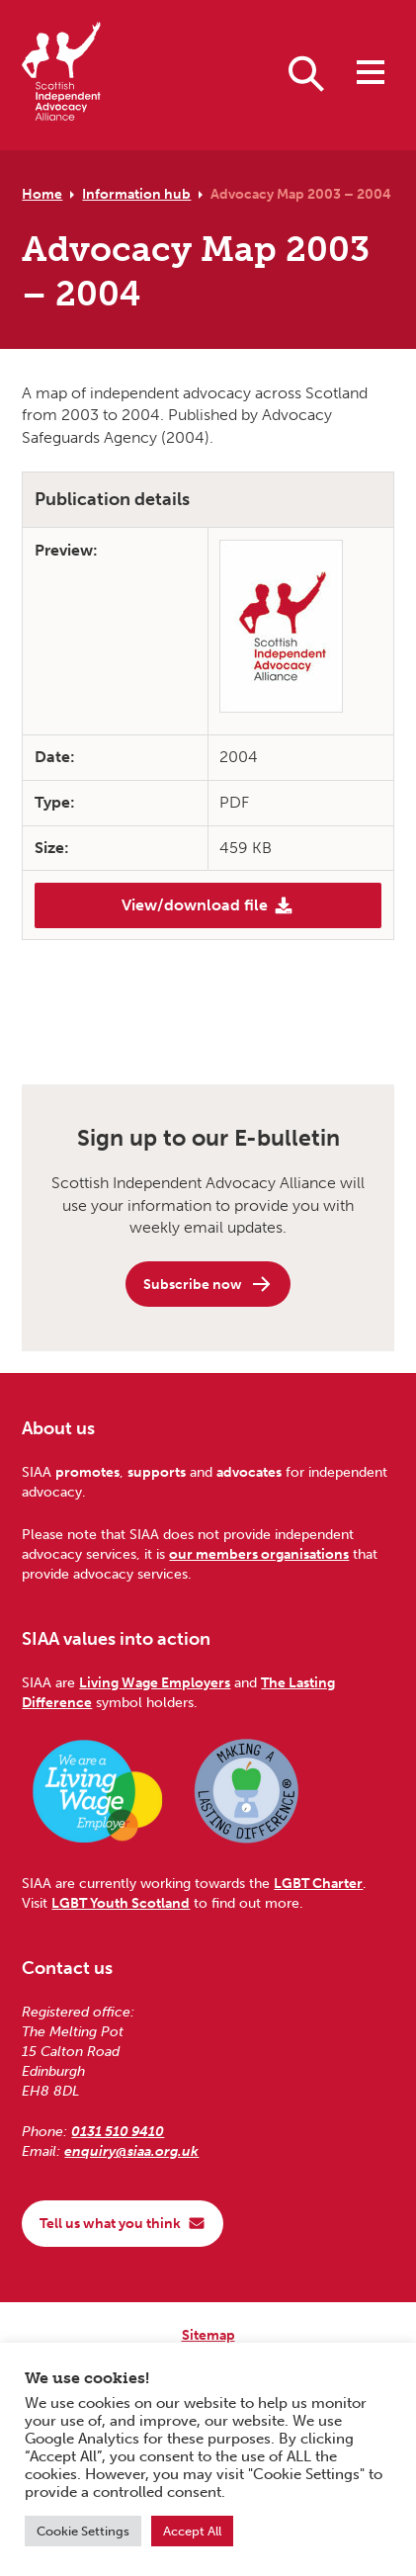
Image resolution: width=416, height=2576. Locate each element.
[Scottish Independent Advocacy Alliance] (61, 75)
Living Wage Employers (154, 1682)
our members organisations (259, 1554)
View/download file (207, 905)
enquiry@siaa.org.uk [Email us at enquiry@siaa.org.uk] (131, 2151)
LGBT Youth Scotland (120, 1903)
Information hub (136, 194)
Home (42, 194)
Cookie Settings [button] (83, 2531)
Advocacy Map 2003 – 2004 (300, 194)
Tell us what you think (123, 2223)
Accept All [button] (192, 2531)
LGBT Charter (318, 1883)
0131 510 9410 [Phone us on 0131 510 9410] (117, 2131)
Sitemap (208, 2335)
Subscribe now (208, 1284)
